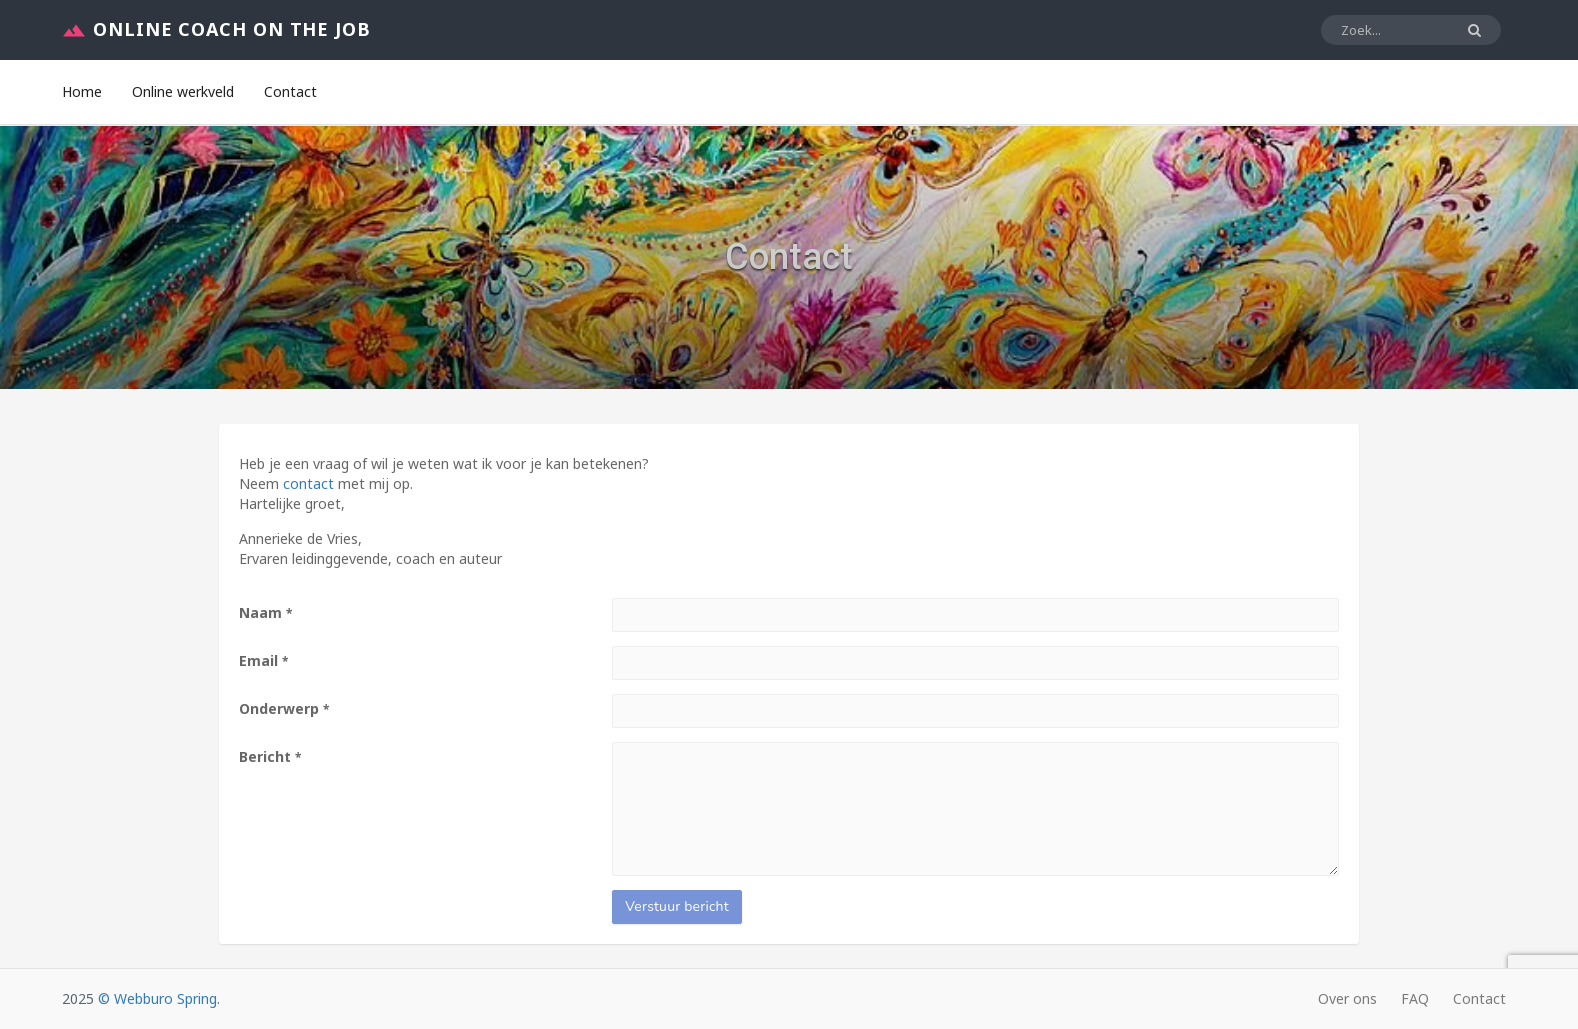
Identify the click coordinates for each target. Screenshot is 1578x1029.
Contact (290, 91)
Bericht (270, 756)
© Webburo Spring (157, 998)
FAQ (1415, 998)
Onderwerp (284, 708)
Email (263, 660)
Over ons (1347, 998)
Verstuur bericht (677, 906)
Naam (265, 612)
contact (308, 483)
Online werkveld (183, 91)
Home (82, 91)
